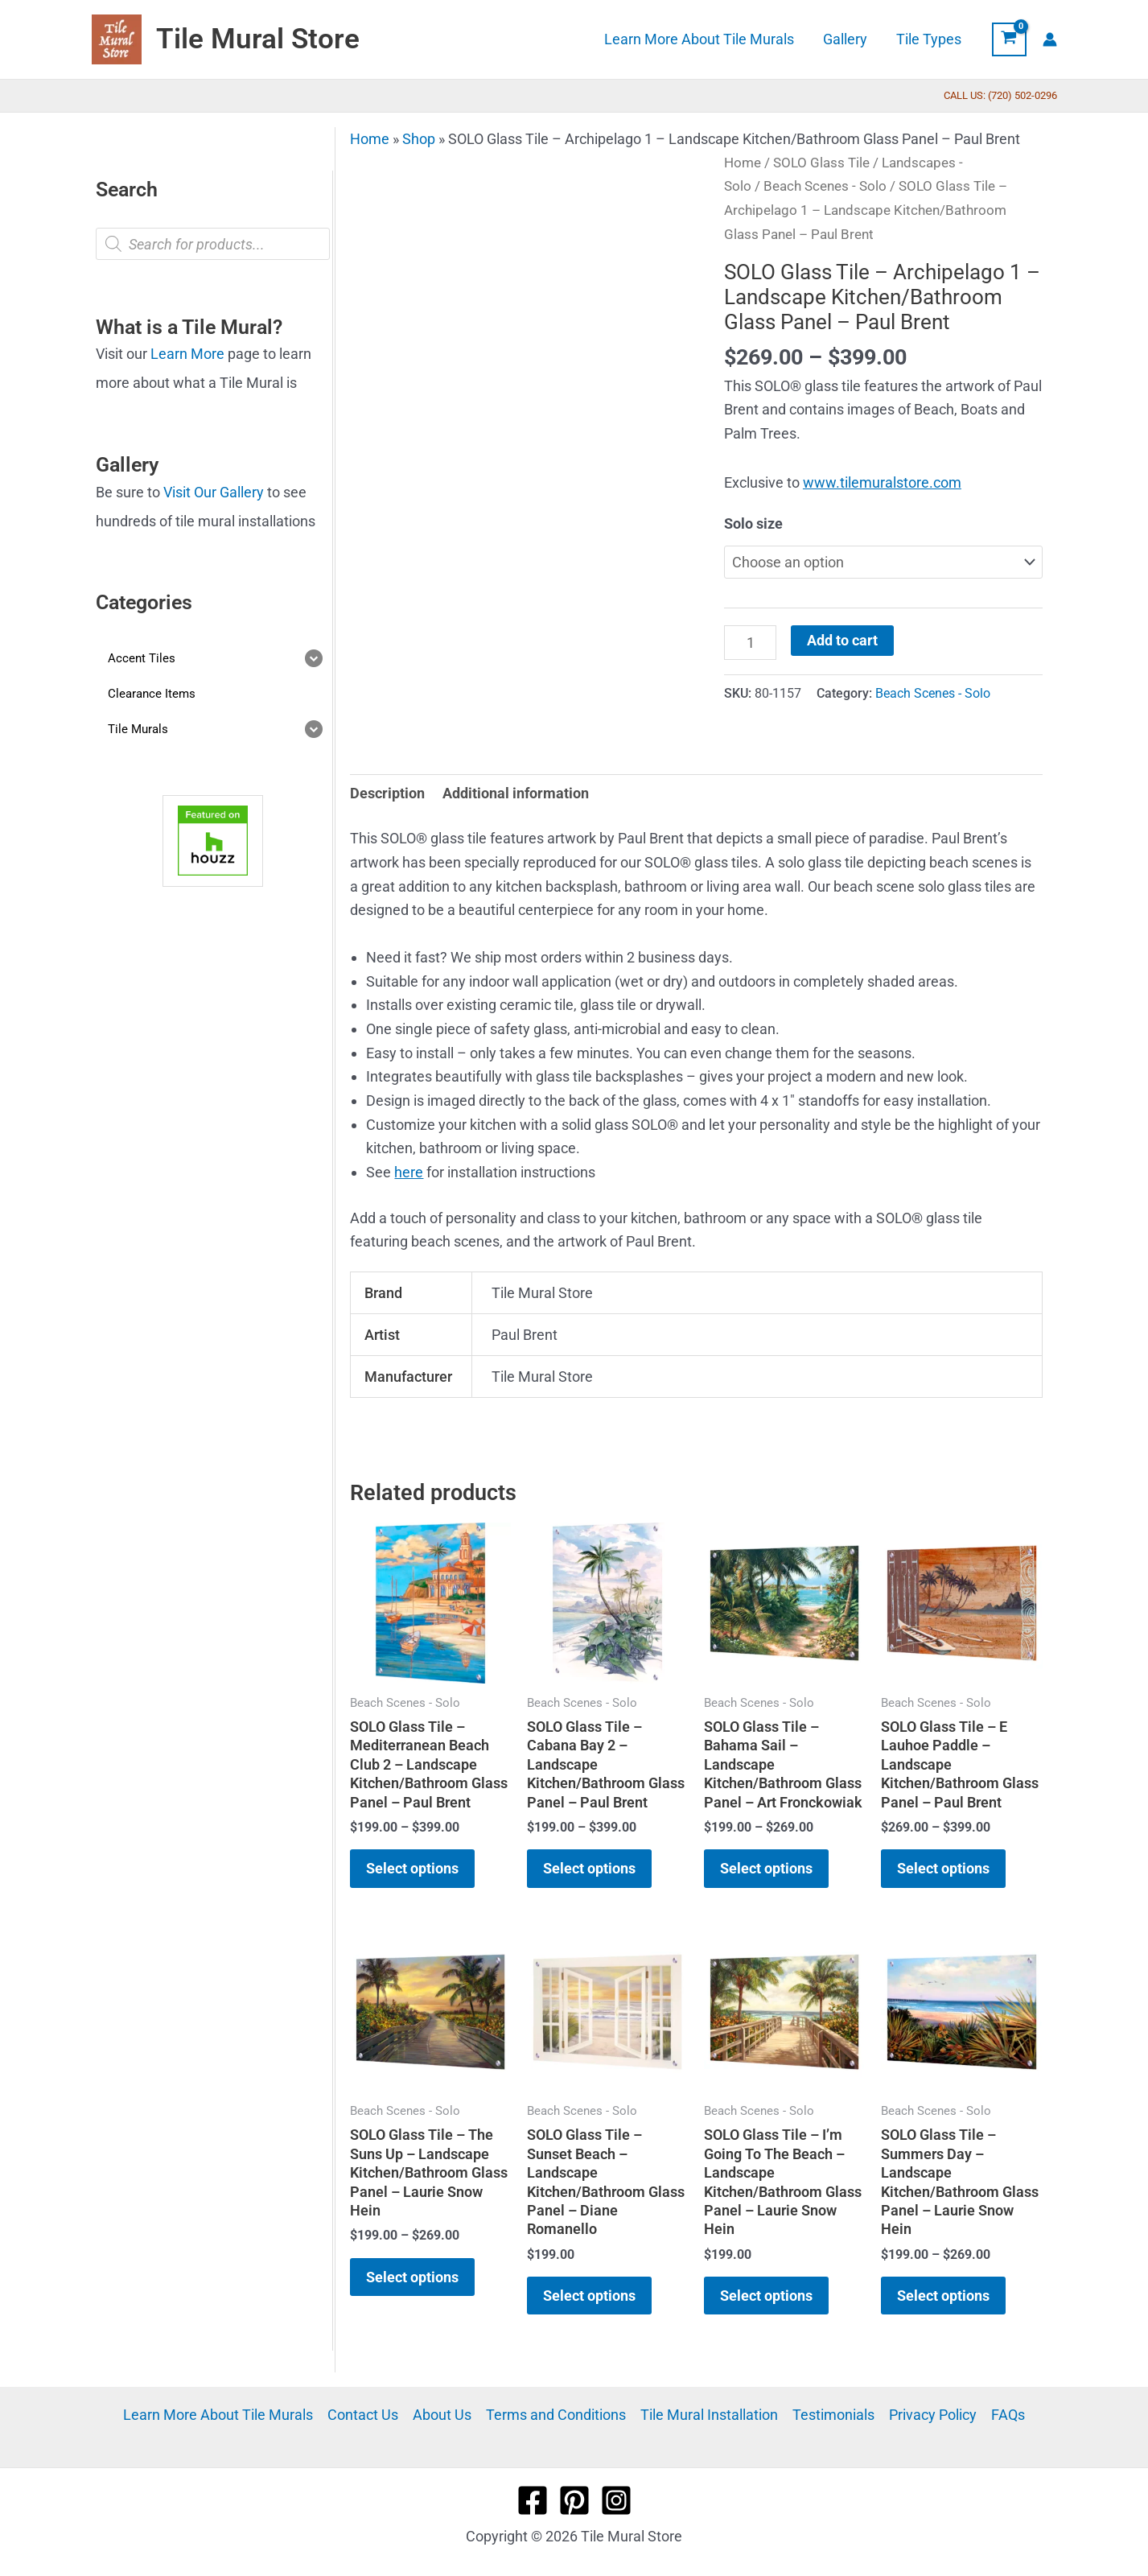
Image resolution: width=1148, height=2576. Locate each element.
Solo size (753, 523)
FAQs (1008, 2414)
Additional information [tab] (515, 793)
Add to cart (842, 640)
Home (369, 138)
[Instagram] (616, 2500)
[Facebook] (532, 2500)
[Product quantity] (750, 642)
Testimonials (833, 2414)
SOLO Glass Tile (821, 163)
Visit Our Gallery (213, 492)
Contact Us (362, 2414)
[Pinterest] (574, 2500)
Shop (418, 138)
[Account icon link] (1050, 39)
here (408, 1172)
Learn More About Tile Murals (218, 2414)
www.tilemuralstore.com (882, 482)
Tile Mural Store (258, 39)
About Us (442, 2414)
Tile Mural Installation (709, 2414)
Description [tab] (387, 793)
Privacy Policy (933, 2414)
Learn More (187, 353)
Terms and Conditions (556, 2414)
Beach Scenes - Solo (825, 186)
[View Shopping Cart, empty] (1009, 39)
